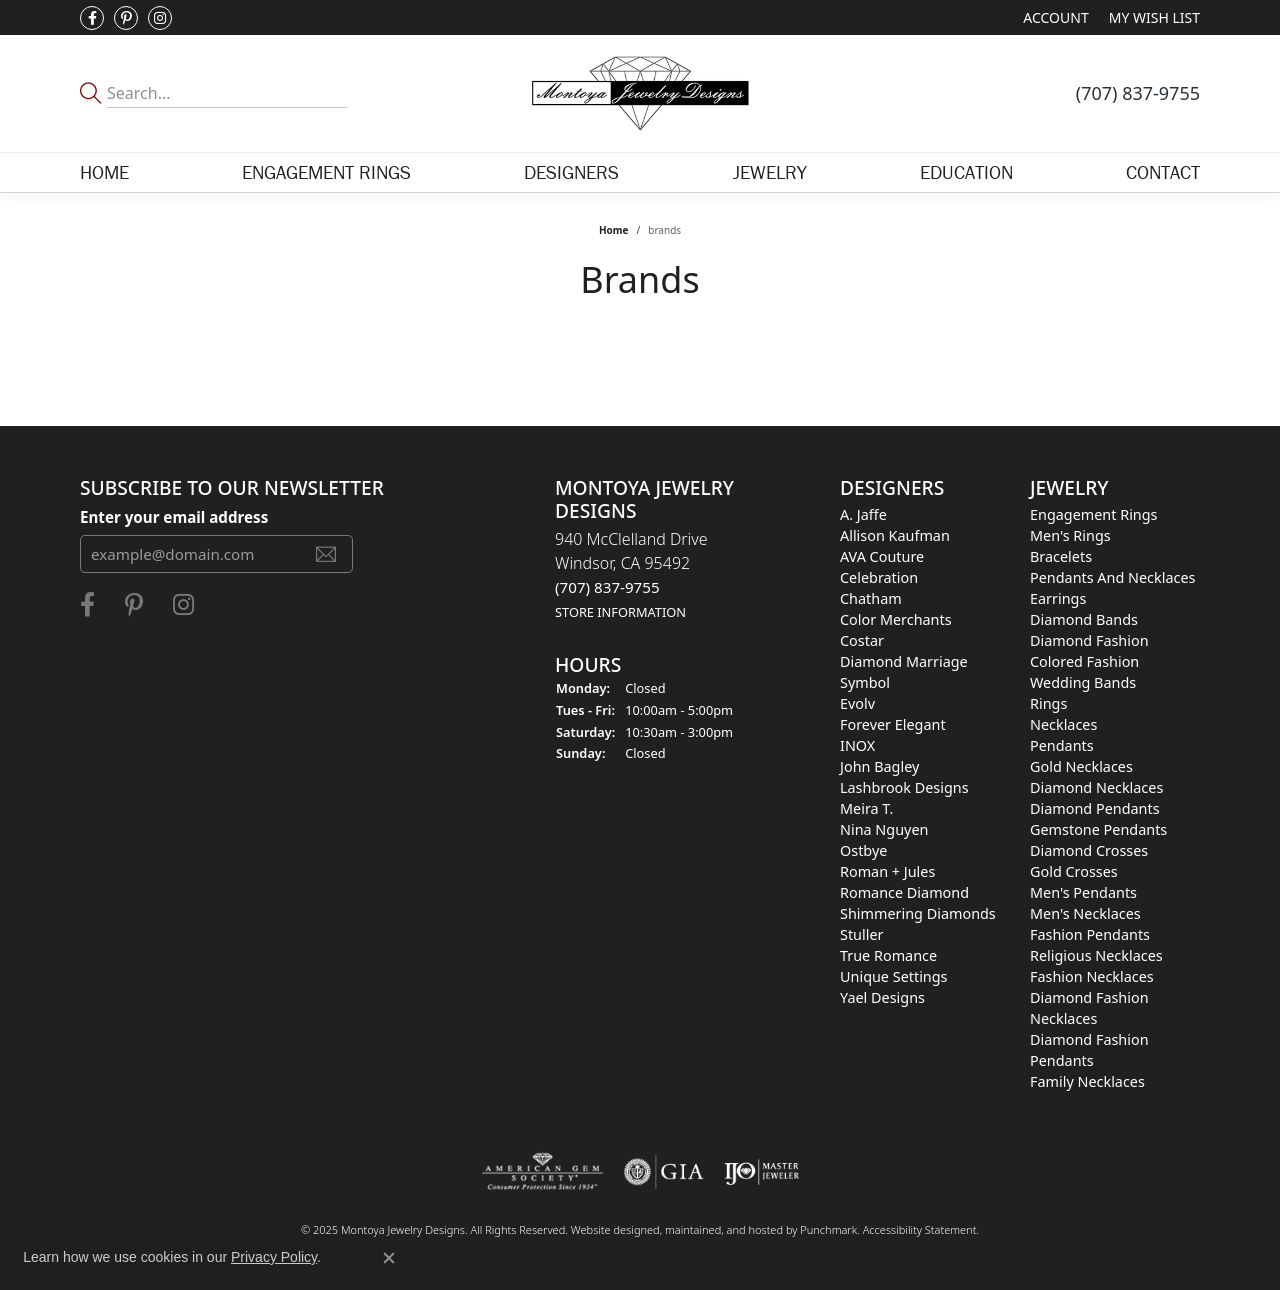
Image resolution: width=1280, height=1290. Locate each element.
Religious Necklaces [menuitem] (1096, 955)
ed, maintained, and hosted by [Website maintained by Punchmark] (723, 1229)
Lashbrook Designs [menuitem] (904, 787)
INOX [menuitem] (857, 745)
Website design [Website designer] (609, 1229)
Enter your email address (174, 517)
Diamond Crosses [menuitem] (1089, 850)
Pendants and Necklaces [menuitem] (1112, 577)
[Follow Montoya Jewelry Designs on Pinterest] (126, 18)
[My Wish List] (1154, 17)
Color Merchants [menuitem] (896, 619)
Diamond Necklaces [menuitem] (1096, 787)
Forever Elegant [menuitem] (893, 724)
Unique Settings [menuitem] (893, 976)
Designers (571, 172)
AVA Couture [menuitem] (882, 556)
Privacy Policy (274, 1257)
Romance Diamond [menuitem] (904, 892)
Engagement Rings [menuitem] (1094, 514)
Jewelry (770, 172)
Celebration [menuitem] (879, 577)
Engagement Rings (326, 172)
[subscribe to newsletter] (326, 554)
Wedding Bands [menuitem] (1083, 682)
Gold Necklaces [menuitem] (1081, 766)
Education (966, 172)
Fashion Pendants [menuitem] (1090, 934)
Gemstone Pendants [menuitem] (1098, 829)
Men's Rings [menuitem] (1070, 535)
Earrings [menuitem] (1058, 598)
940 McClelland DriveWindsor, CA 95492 (631, 574)
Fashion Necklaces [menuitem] (1092, 976)
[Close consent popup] (389, 1258)
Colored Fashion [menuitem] (1084, 661)
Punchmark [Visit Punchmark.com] (828, 1229)
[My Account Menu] (1055, 17)
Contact (1163, 172)
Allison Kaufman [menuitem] (895, 535)
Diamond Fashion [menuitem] (1089, 640)
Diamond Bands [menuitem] (1084, 619)
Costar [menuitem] (862, 640)
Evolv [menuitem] (857, 703)
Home (104, 172)
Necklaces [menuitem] (1063, 724)
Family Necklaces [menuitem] (1087, 1081)
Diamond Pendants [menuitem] (1095, 808)
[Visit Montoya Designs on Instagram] (160, 18)
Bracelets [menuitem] (1061, 556)
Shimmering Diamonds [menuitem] (918, 913)
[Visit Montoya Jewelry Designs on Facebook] (92, 18)
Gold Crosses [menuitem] (1074, 871)
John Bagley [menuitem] (879, 766)
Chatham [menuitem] (871, 598)
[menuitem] (542, 1172)
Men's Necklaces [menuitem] (1085, 913)
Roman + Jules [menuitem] (887, 871)
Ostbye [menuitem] (863, 850)
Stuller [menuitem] (861, 934)
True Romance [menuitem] (888, 955)
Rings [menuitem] (1048, 703)
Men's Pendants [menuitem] (1083, 892)
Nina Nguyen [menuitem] (884, 829)
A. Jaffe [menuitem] (863, 514)
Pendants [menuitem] (1062, 745)
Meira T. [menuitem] (866, 808)
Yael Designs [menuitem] (882, 997)
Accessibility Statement (920, 1229)
